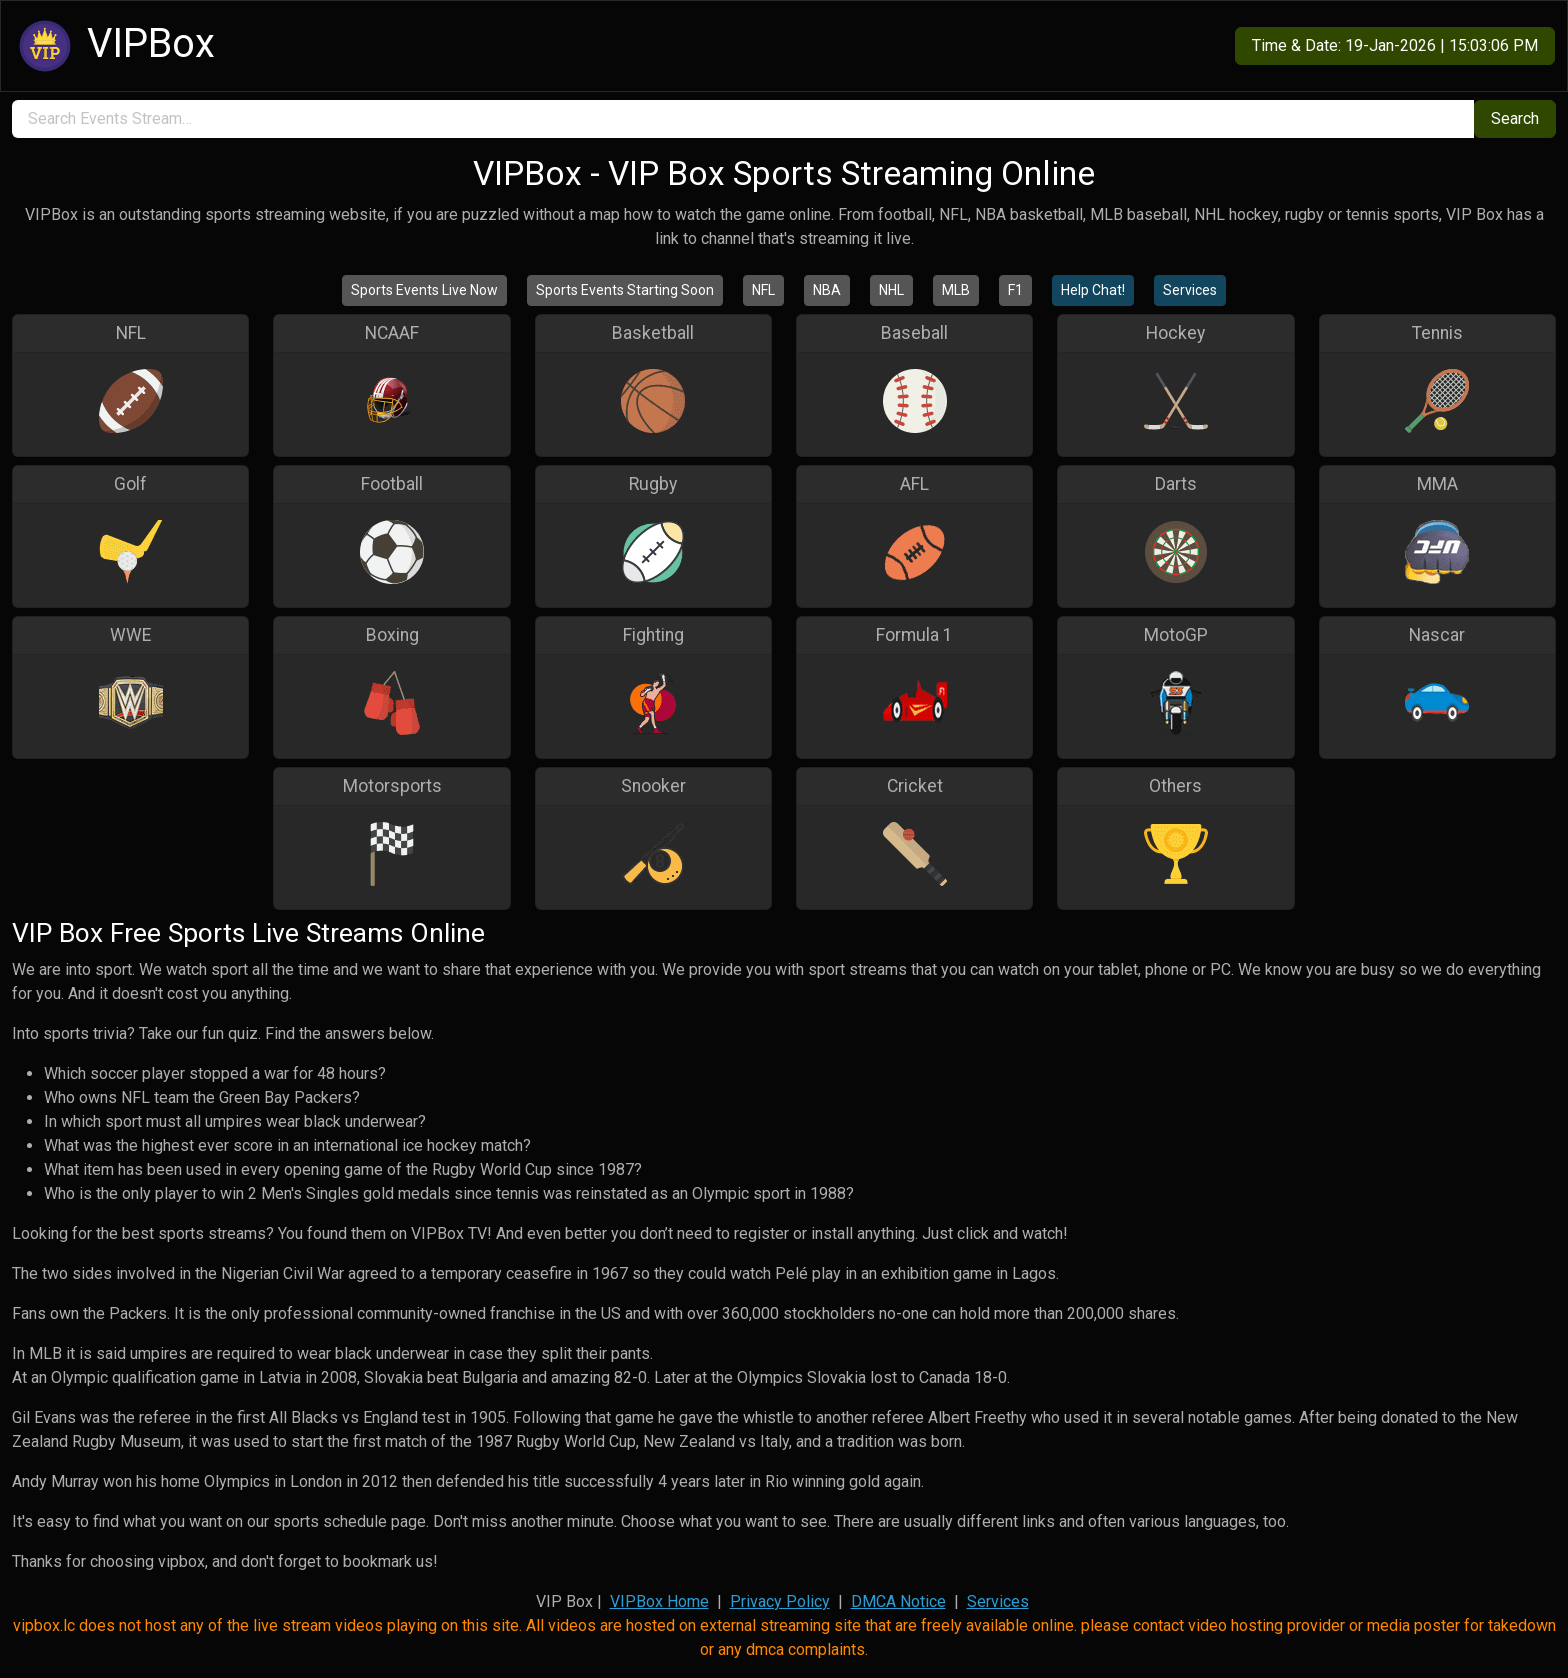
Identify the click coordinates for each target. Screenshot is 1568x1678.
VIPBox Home (659, 1601)
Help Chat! (1093, 290)
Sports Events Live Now (424, 290)
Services (1190, 290)
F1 (1015, 290)
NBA (827, 290)
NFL (763, 290)
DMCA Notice (898, 1601)
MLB (956, 290)
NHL (891, 290)
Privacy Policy (780, 1601)
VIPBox (114, 46)
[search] (743, 119)
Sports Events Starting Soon (625, 290)
